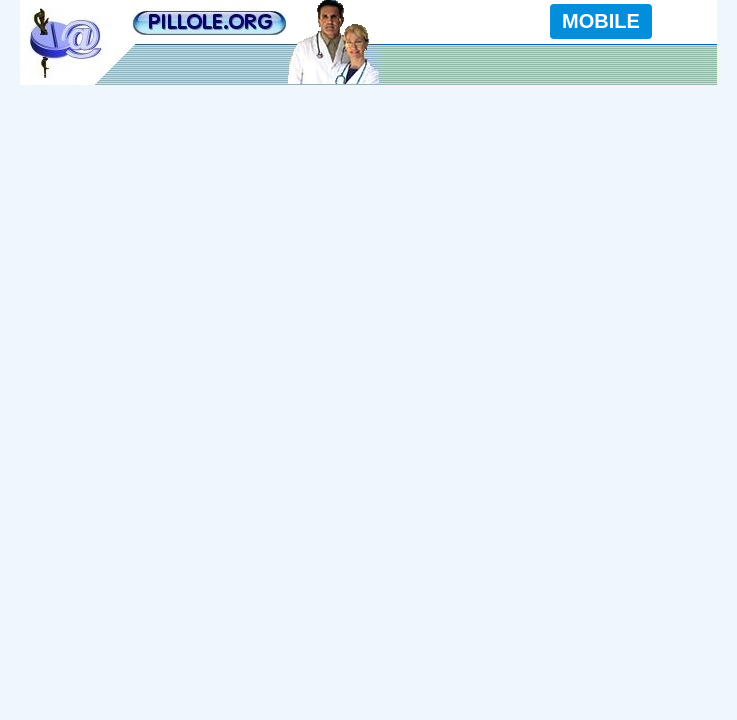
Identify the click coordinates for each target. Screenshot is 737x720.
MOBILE (601, 21)
